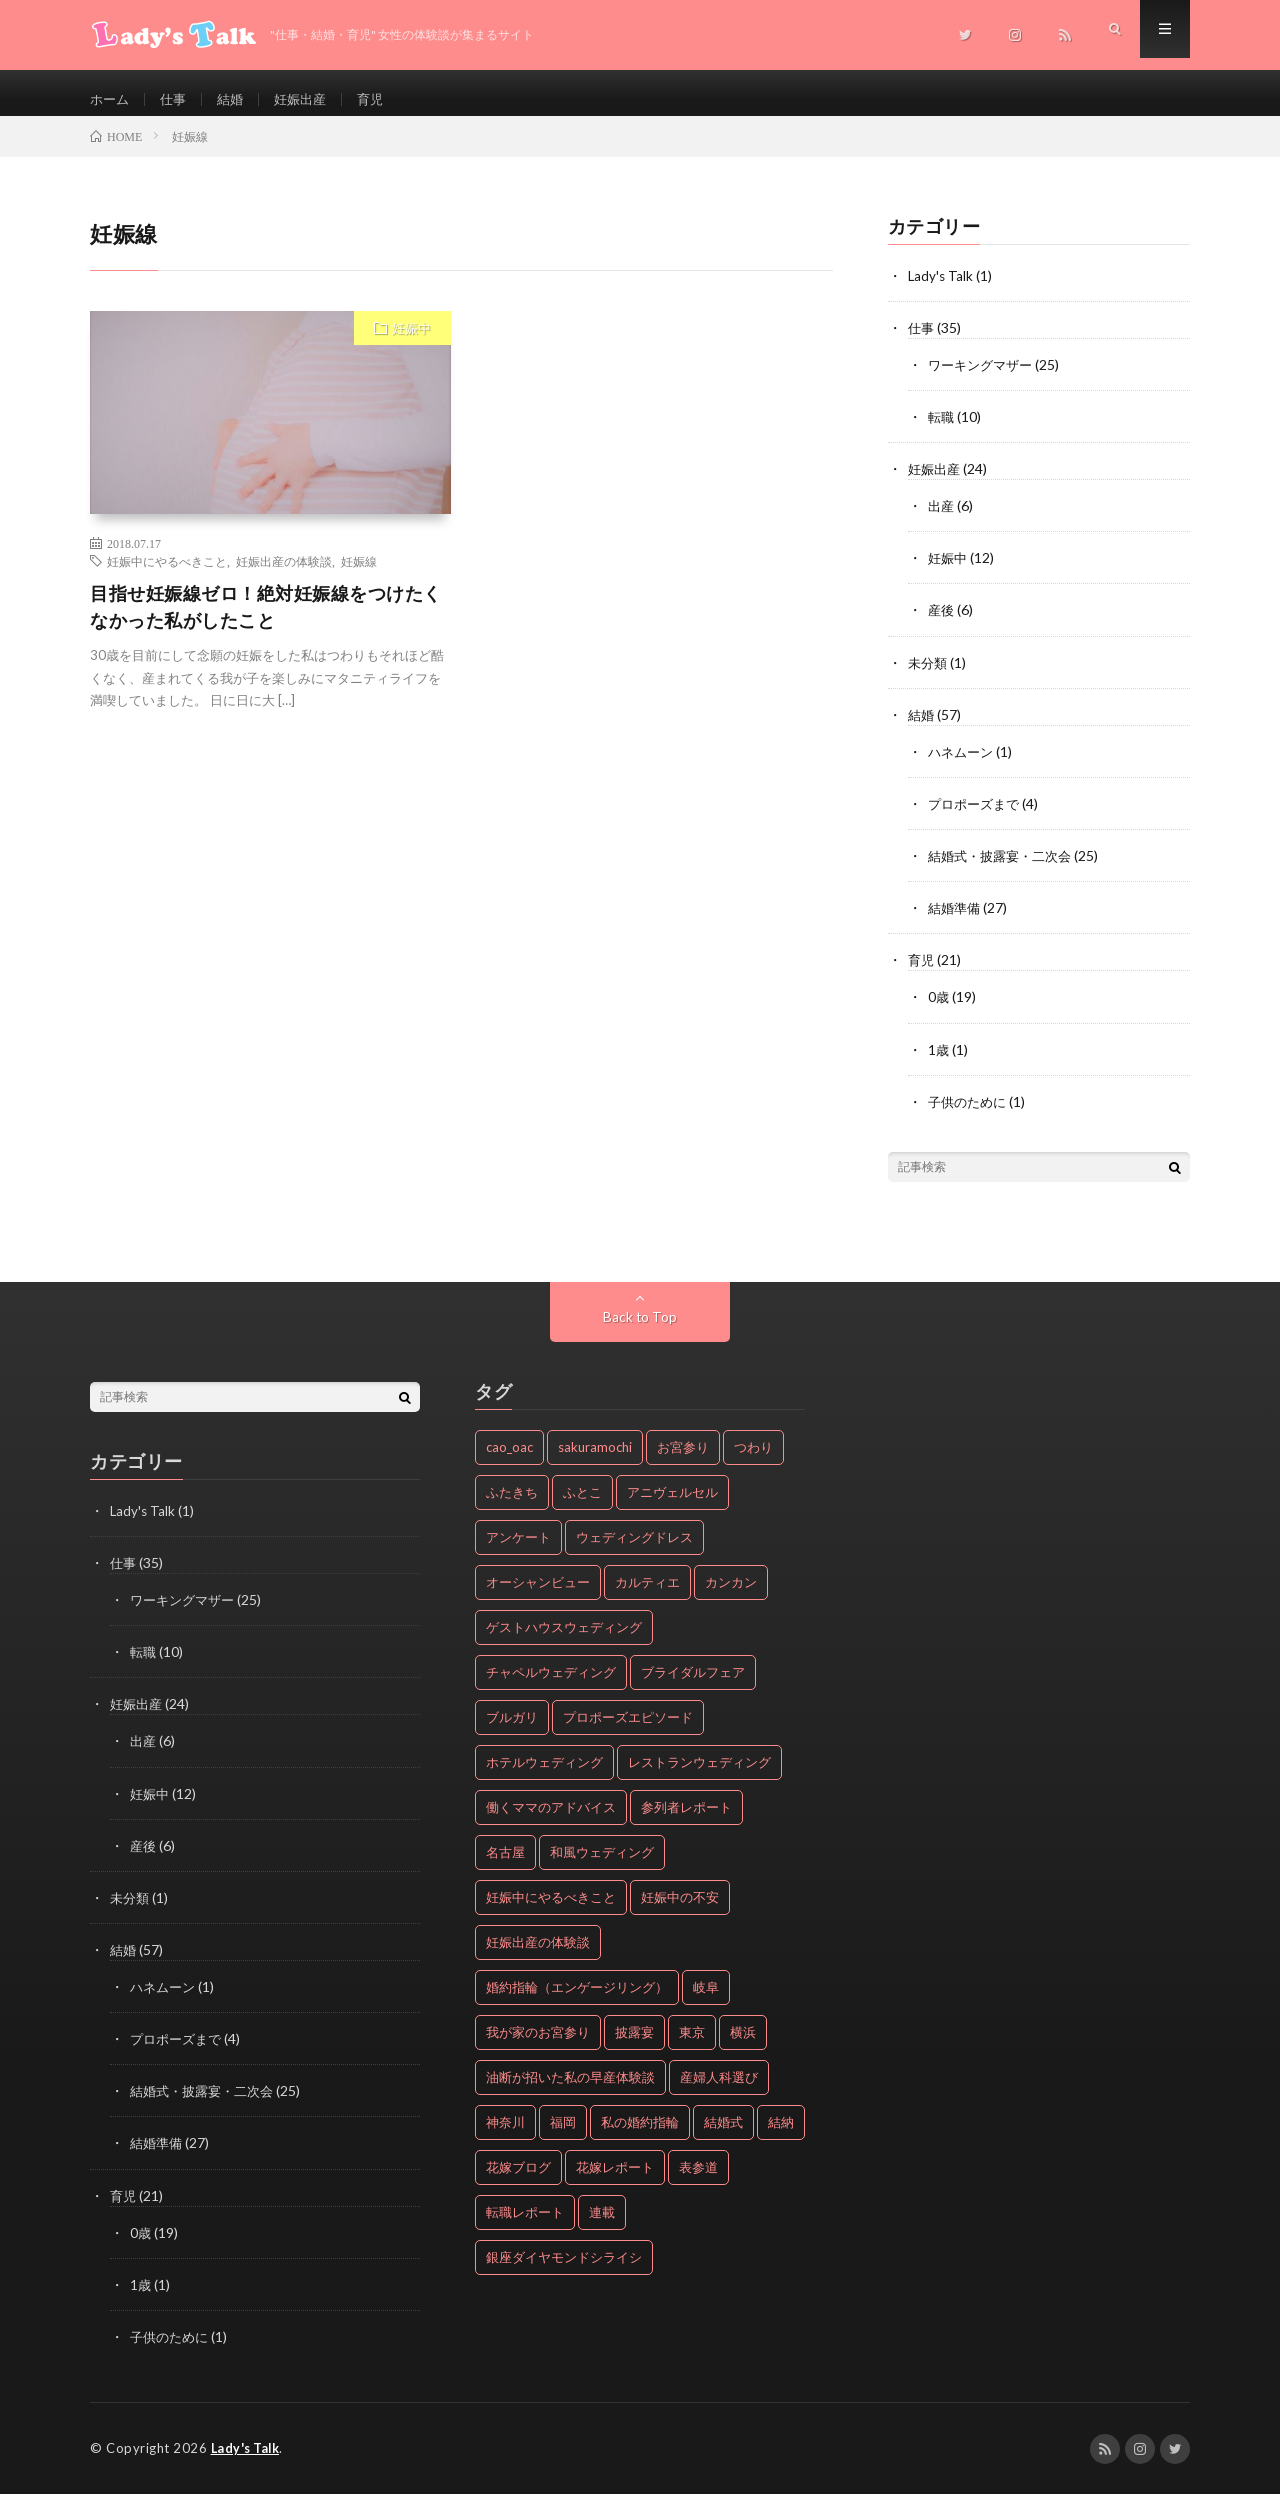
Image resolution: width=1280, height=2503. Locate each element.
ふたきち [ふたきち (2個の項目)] (512, 1504)
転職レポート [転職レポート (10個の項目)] (525, 2224)
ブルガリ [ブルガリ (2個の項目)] (512, 1729)
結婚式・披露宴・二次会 (1005, 868)
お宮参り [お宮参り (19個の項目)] (683, 1459)
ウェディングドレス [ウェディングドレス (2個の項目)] (634, 1549)
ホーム (111, 99)
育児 (382, 99)
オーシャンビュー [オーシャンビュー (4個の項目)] (538, 1594)
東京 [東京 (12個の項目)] (692, 2044)
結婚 (236, 99)
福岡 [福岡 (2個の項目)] (563, 2134)
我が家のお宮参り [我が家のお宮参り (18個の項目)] (538, 2044)
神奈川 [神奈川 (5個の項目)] (505, 2134)
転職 (942, 430)
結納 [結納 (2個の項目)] (781, 2134)
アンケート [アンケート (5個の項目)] (518, 1549)
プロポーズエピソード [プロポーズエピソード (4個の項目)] (628, 1729)
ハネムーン (963, 764)
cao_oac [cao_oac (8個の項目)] (509, 1459)
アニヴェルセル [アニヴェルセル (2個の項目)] (672, 1504)
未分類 (929, 675)
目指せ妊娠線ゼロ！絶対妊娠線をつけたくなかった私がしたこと (266, 620)
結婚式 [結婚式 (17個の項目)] (723, 2134)
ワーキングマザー (984, 378)
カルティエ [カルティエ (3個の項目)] (647, 1594)
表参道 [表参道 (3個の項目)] (698, 2179)
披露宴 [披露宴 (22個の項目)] (634, 2044)
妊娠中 (411, 342)
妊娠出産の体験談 (284, 575)
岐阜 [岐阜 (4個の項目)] (706, 1999)
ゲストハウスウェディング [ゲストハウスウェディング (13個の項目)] (564, 1639)
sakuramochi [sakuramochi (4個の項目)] (595, 1459)
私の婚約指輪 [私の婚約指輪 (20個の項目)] (640, 2134)
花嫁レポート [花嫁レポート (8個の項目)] (615, 2179)
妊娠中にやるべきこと (167, 575)
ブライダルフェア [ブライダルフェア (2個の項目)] (693, 1684)
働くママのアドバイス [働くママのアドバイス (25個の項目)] (551, 1819)
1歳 (939, 1061)
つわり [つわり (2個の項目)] (753, 1459)
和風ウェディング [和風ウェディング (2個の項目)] (602, 1864)
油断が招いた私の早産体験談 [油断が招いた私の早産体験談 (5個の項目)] (570, 2089)
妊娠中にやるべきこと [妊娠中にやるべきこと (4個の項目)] (551, 1909)
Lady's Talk (941, 289)
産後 (942, 623)
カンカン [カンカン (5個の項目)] (731, 1594)
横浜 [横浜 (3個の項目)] (743, 2044)
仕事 (177, 99)
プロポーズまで (977, 816)
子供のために (970, 1113)
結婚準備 (956, 920)
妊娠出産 (309, 99)
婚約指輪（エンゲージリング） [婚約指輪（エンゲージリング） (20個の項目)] (577, 1999)
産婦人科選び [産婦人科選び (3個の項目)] (719, 2089)
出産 (942, 519)
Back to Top (640, 1328)
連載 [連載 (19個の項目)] (602, 2224)
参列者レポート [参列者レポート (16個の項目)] (686, 1819)
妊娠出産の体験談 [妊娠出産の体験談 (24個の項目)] (538, 1954)
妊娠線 (359, 575)
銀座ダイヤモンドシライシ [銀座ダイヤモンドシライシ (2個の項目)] (564, 2269)
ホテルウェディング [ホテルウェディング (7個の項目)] (544, 1774)
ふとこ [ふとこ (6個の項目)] (582, 1504)
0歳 (939, 1009)
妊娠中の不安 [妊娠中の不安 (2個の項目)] (680, 1909)
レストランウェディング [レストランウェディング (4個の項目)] (699, 1774)
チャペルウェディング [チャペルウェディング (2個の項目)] (551, 1684)
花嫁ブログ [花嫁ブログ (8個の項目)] (518, 2179)
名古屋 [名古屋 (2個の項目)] (505, 1864)
